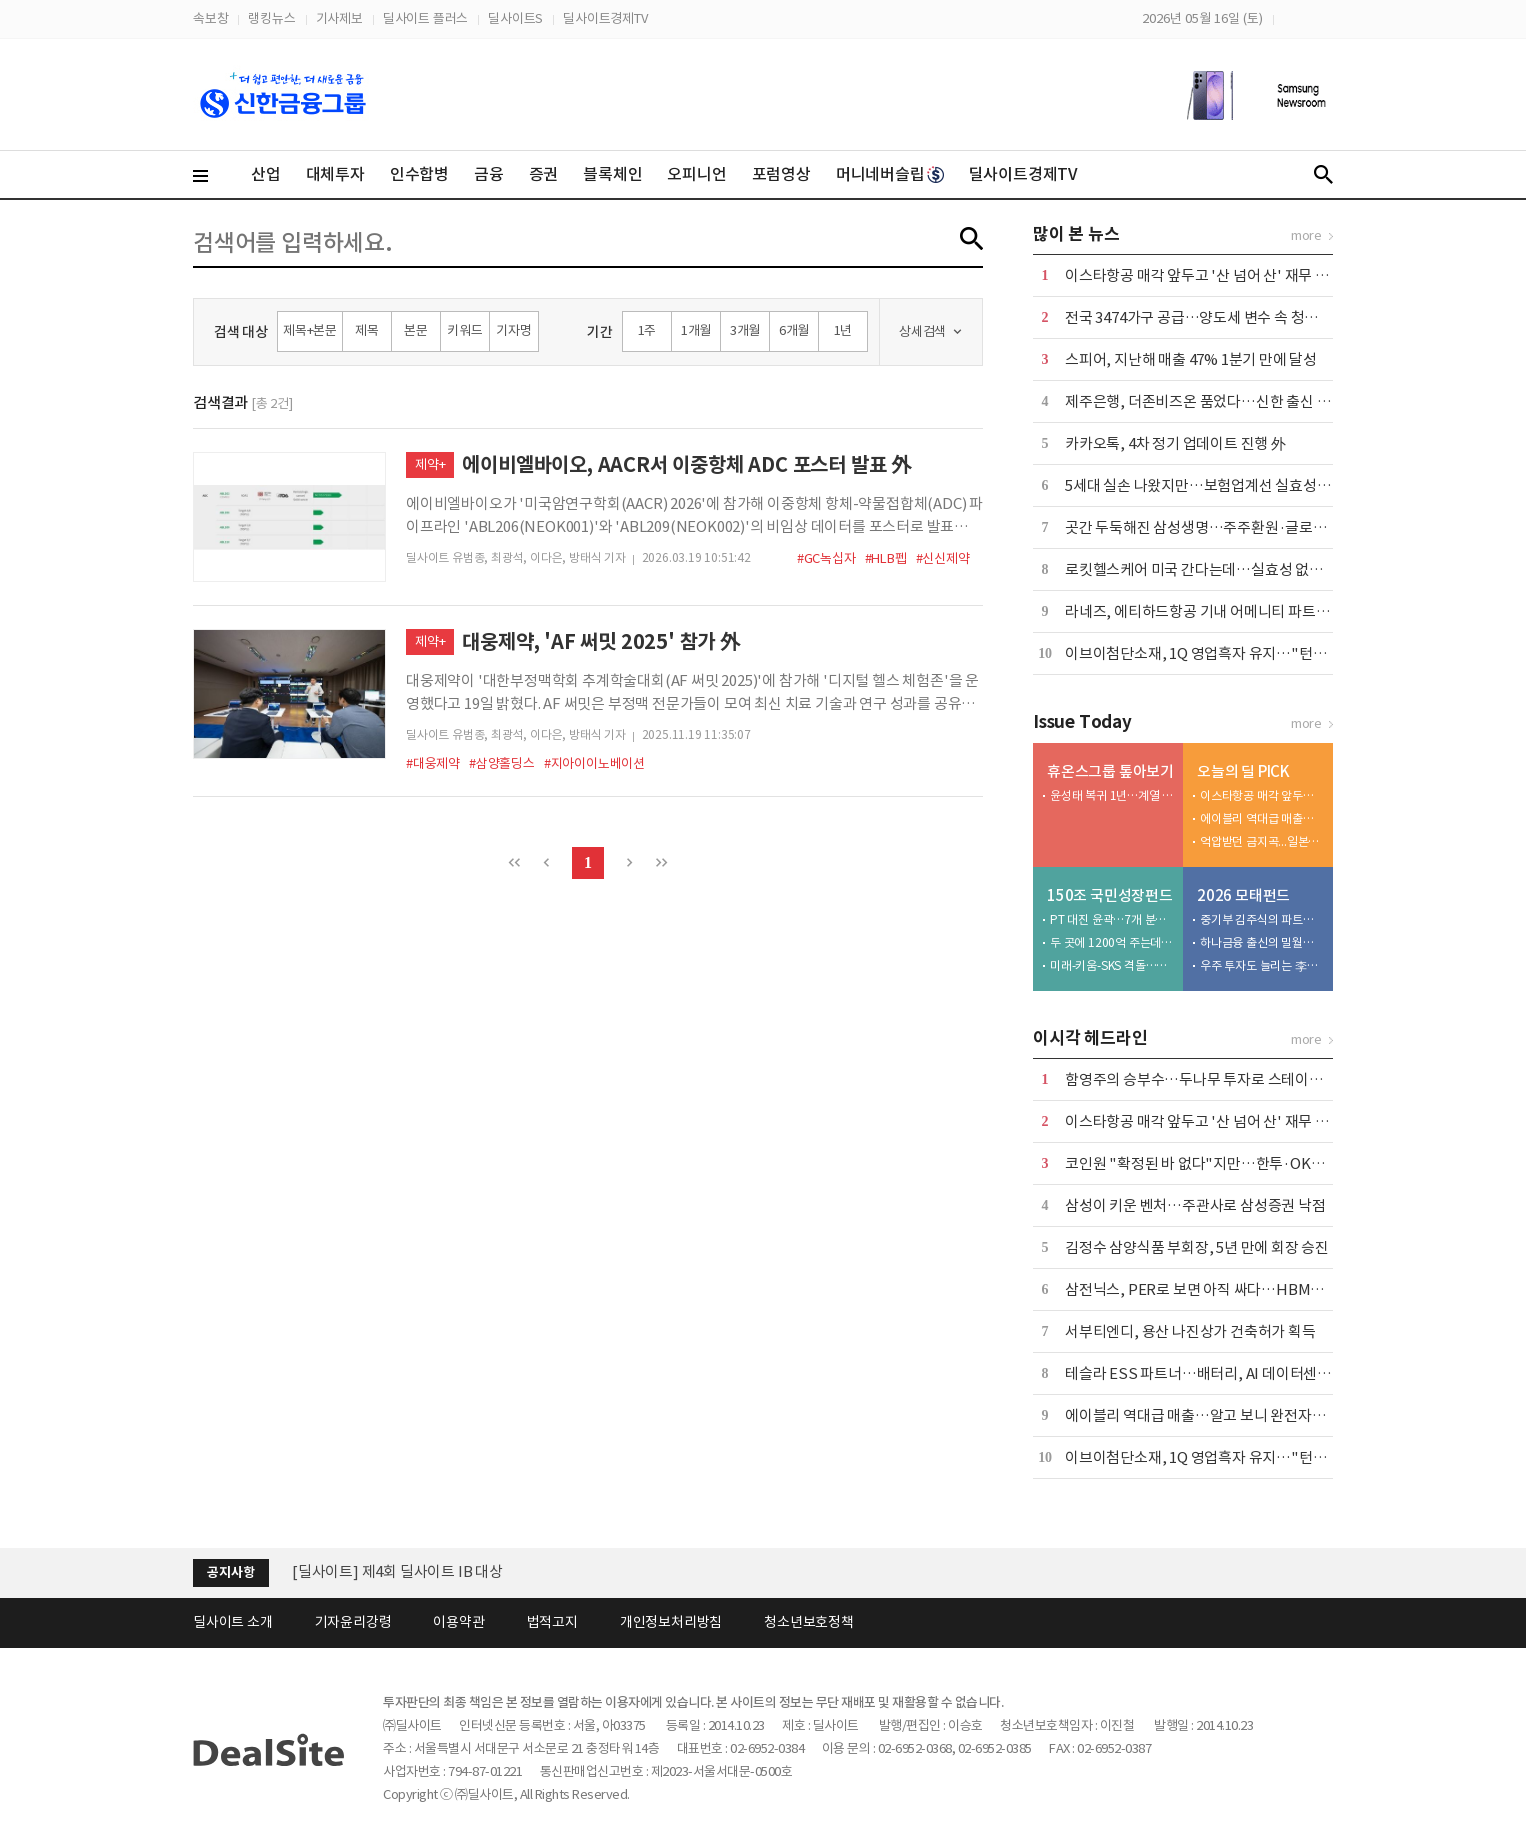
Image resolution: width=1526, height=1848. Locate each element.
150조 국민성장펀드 (1110, 895)
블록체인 (612, 174)
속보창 (210, 18)
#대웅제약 (433, 763)
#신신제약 (943, 558)
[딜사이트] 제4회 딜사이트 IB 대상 (397, 1571)
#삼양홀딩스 (502, 763)
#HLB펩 (886, 558)
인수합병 (419, 174)
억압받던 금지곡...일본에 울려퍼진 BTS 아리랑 (1262, 841)
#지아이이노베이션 (594, 763)
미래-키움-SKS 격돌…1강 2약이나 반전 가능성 (1112, 965)
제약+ (430, 464)
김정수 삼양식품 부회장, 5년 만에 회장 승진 (1197, 1247)
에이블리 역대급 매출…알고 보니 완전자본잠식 (1262, 818)
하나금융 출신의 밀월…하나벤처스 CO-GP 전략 (1262, 942)
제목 (367, 330)
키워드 (464, 330)
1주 (647, 330)
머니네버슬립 (890, 174)
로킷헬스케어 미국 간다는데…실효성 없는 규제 (1209, 569)
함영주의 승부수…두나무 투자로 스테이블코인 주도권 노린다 (1252, 1079)
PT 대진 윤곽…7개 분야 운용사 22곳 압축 (1112, 919)
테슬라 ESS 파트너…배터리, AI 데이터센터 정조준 (1220, 1373)
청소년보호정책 (809, 1622)
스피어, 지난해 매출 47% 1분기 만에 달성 (1191, 359)
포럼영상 (781, 174)
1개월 (696, 330)
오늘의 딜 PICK (1243, 771)
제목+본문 (310, 330)
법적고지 (552, 1622)
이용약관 (458, 1622)
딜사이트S (515, 18)
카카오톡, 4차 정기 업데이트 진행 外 (1175, 443)
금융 (489, 174)
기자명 (513, 330)
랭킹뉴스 (271, 18)
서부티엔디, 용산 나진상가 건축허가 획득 (1190, 1331)
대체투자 (335, 174)
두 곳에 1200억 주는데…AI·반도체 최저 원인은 (1112, 942)
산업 (266, 174)
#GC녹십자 (826, 558)
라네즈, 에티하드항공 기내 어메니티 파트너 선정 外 (1221, 611)
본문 (416, 330)
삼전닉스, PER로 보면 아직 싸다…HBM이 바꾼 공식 (1225, 1289)
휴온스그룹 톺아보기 (1110, 771)
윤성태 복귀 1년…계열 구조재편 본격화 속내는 (1112, 795)
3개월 (745, 330)
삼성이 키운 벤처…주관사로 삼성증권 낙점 (1195, 1205)
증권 (544, 174)
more (1306, 235)
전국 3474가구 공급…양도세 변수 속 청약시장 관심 (1220, 317)
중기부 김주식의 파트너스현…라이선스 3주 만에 (1262, 919)
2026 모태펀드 (1243, 895)
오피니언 (696, 174)
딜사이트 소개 (233, 1622)
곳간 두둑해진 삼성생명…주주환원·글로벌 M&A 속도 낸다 (1244, 527)
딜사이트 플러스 (425, 18)
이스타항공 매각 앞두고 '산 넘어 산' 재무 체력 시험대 (1226, 275)
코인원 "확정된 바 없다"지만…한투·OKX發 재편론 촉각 (1237, 1163)
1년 (843, 330)
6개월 (794, 330)
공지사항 (230, 1572)
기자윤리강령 (353, 1622)
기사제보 (339, 18)
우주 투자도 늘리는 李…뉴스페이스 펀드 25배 (1262, 965)
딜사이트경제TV (605, 18)
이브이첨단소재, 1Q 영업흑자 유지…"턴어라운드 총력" (1235, 653)
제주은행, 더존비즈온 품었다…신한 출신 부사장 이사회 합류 (1249, 401)
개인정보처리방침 (671, 1622)
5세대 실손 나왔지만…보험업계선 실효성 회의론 (1213, 485)
